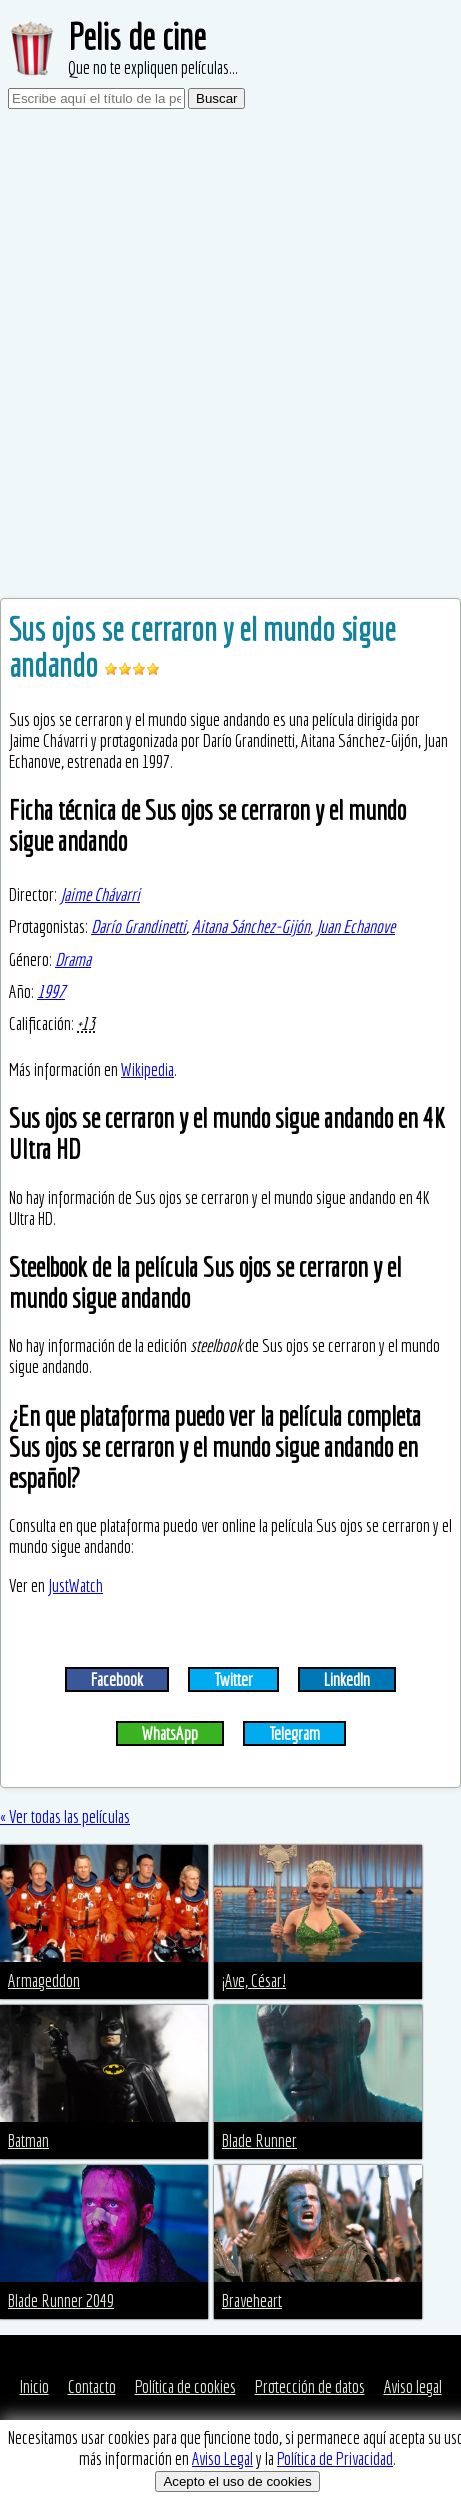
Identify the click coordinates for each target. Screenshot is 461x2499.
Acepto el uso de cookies (237, 2481)
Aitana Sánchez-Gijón (251, 926)
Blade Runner (259, 2140)
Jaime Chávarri (100, 894)
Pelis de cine (137, 36)
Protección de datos (310, 2386)
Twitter (233, 1679)
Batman (28, 2140)
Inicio (34, 2386)
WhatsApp (170, 1733)
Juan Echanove (355, 926)
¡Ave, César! (254, 1980)
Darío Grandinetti (138, 926)
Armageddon (44, 1980)
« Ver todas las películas (65, 1816)
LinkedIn (347, 1679)
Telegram (294, 1733)
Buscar (216, 98)
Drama (73, 959)
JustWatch (75, 1585)
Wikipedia (147, 1069)
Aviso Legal (222, 2458)
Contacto (92, 2386)
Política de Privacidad (335, 2458)
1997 (51, 991)
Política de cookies (185, 2386)
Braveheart (252, 2300)
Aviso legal (413, 2386)
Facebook (117, 1679)
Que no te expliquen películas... (153, 67)
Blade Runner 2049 (61, 2300)
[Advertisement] (230, 357)
